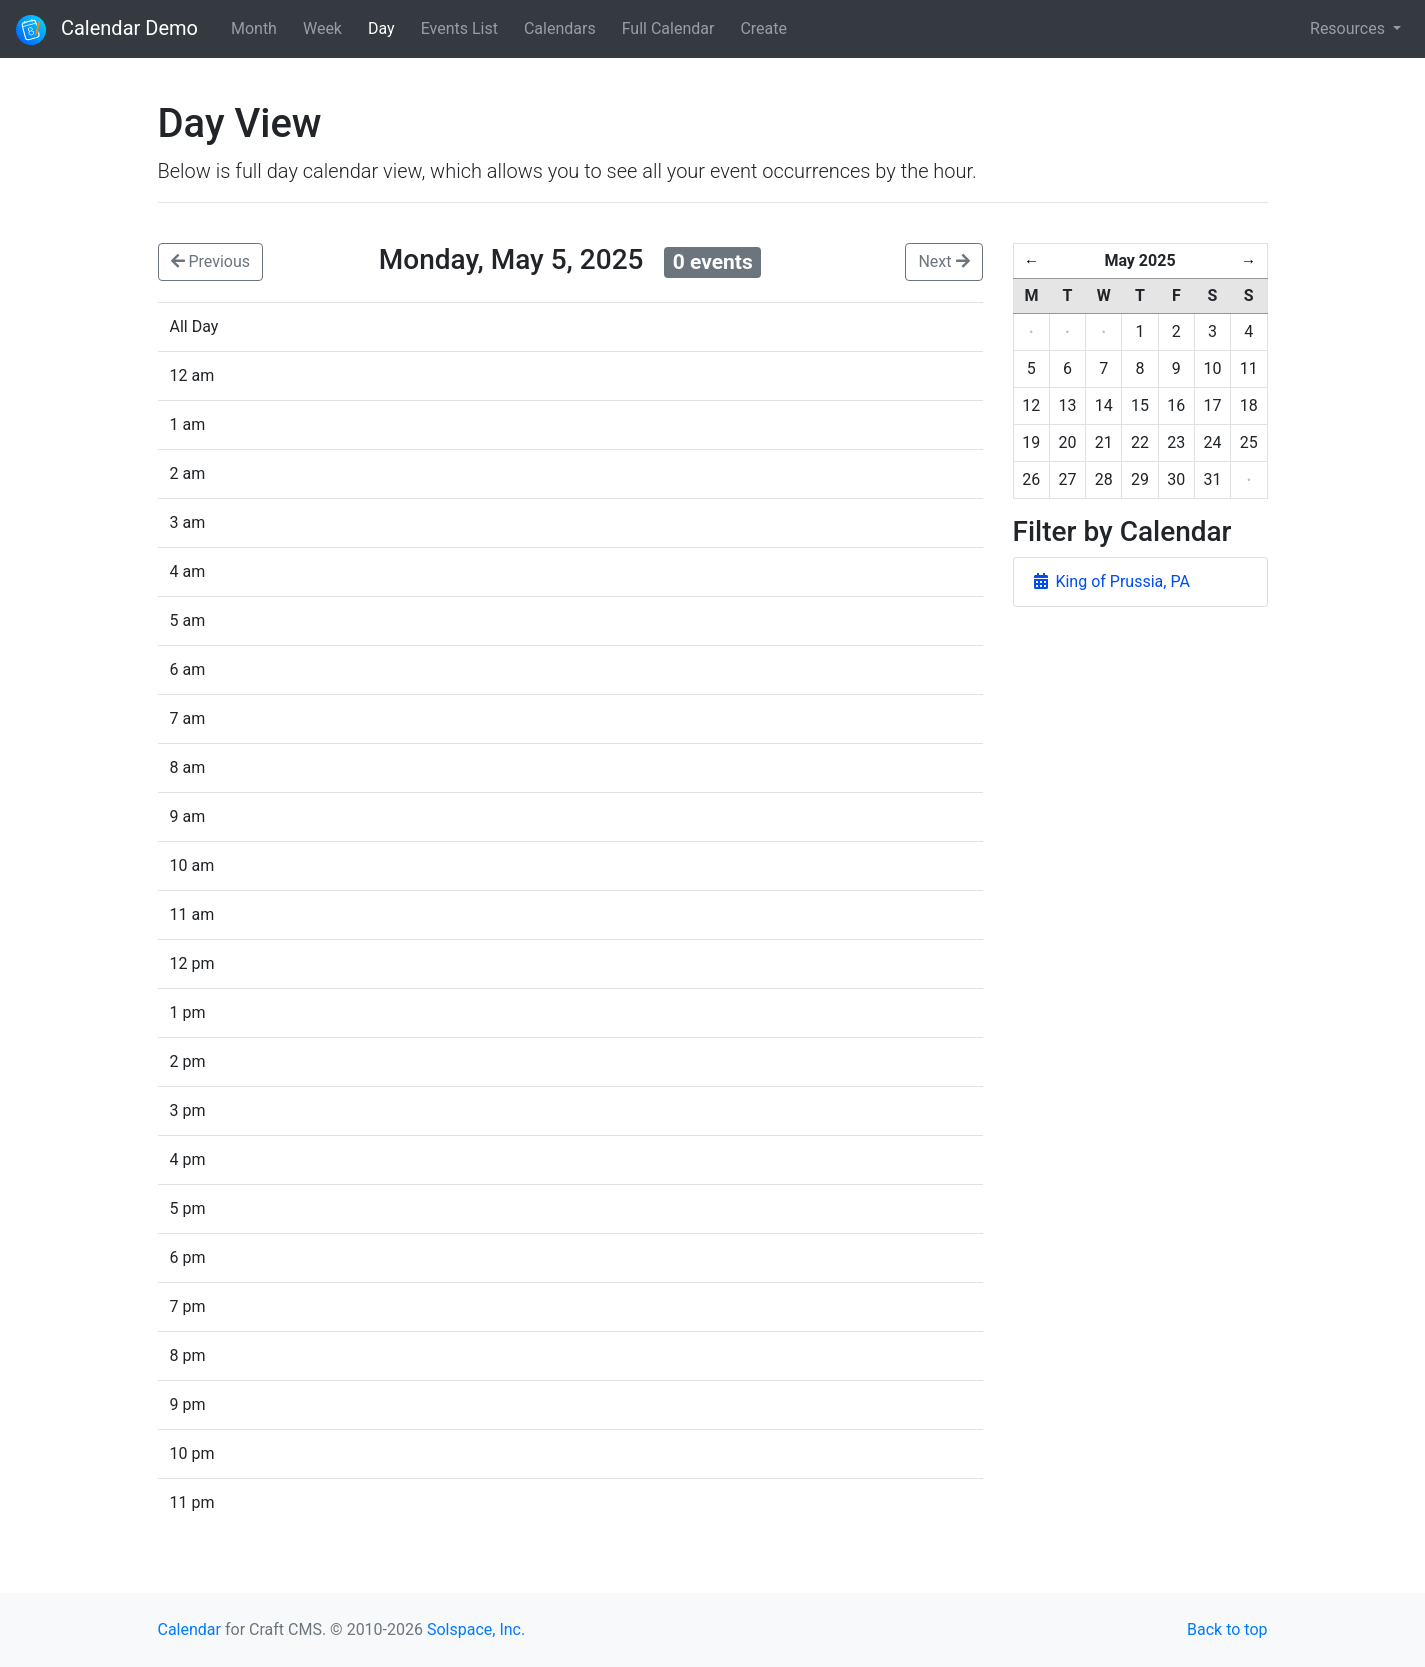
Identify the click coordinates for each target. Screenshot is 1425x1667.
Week (322, 28)
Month (254, 28)
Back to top (1227, 1629)
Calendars (560, 28)
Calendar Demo (107, 30)
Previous (211, 261)
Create (763, 28)
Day (381, 28)
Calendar (189, 1629)
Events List (459, 28)
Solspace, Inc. (476, 1629)
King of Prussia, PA (1112, 581)
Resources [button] (1349, 28)
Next (943, 261)
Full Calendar (668, 28)
